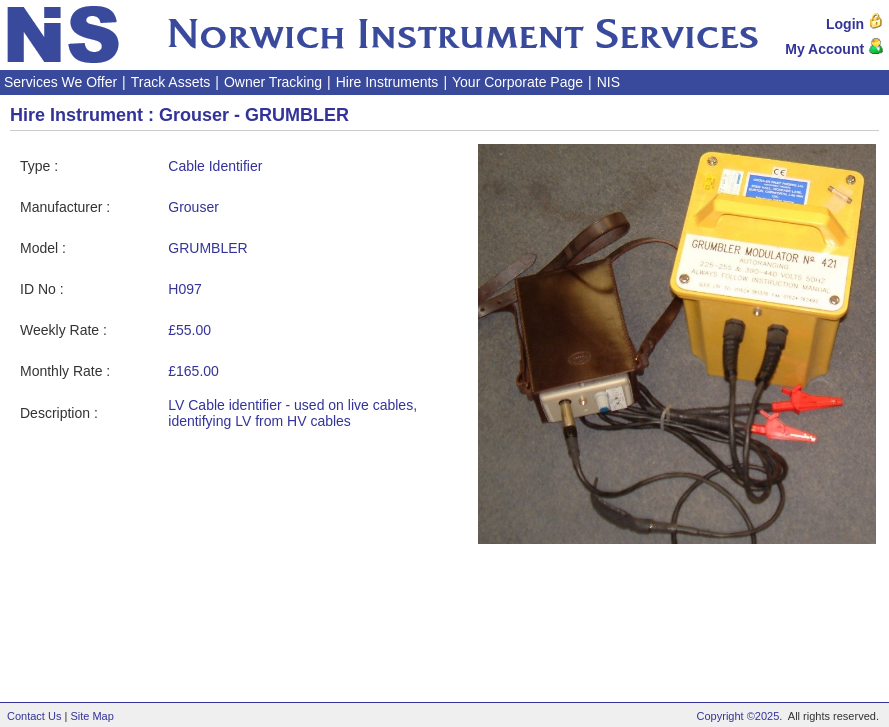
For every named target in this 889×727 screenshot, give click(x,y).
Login (855, 24)
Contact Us (34, 716)
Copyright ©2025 (738, 716)
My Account (834, 49)
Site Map (91, 716)
